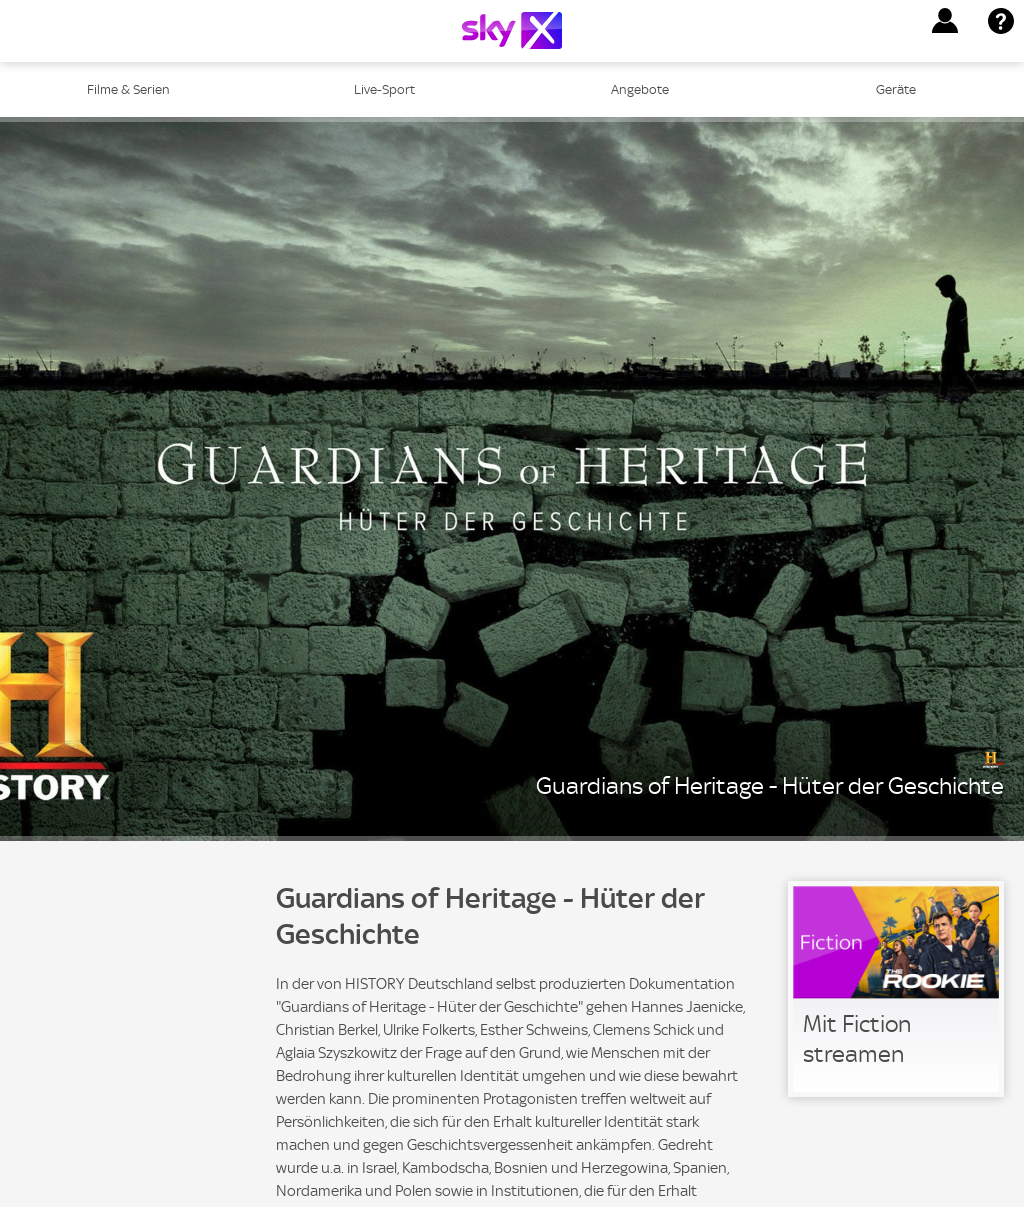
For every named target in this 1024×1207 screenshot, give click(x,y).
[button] (945, 21)
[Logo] (512, 30)
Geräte (896, 89)
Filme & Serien (128, 89)
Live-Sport (384, 89)
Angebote (640, 89)
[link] (896, 989)
